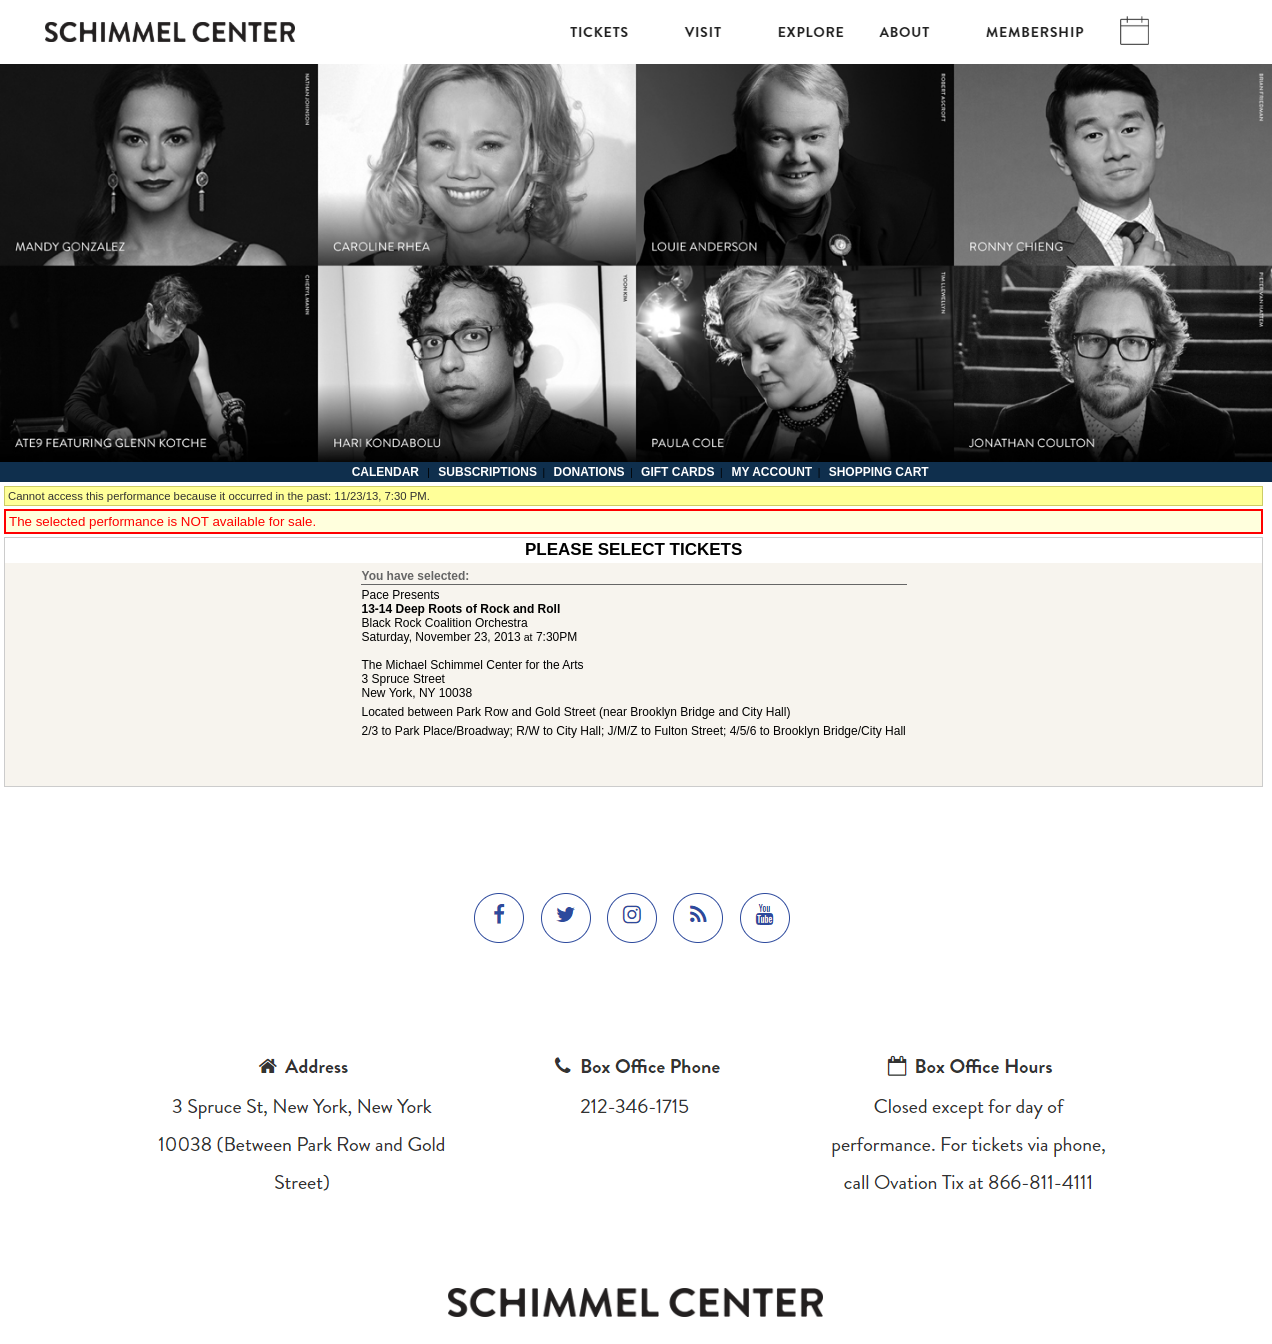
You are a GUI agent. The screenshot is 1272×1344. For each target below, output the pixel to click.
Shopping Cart (879, 472)
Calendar (385, 472)
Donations (588, 472)
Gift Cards (677, 472)
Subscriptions (487, 472)
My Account (770, 472)
